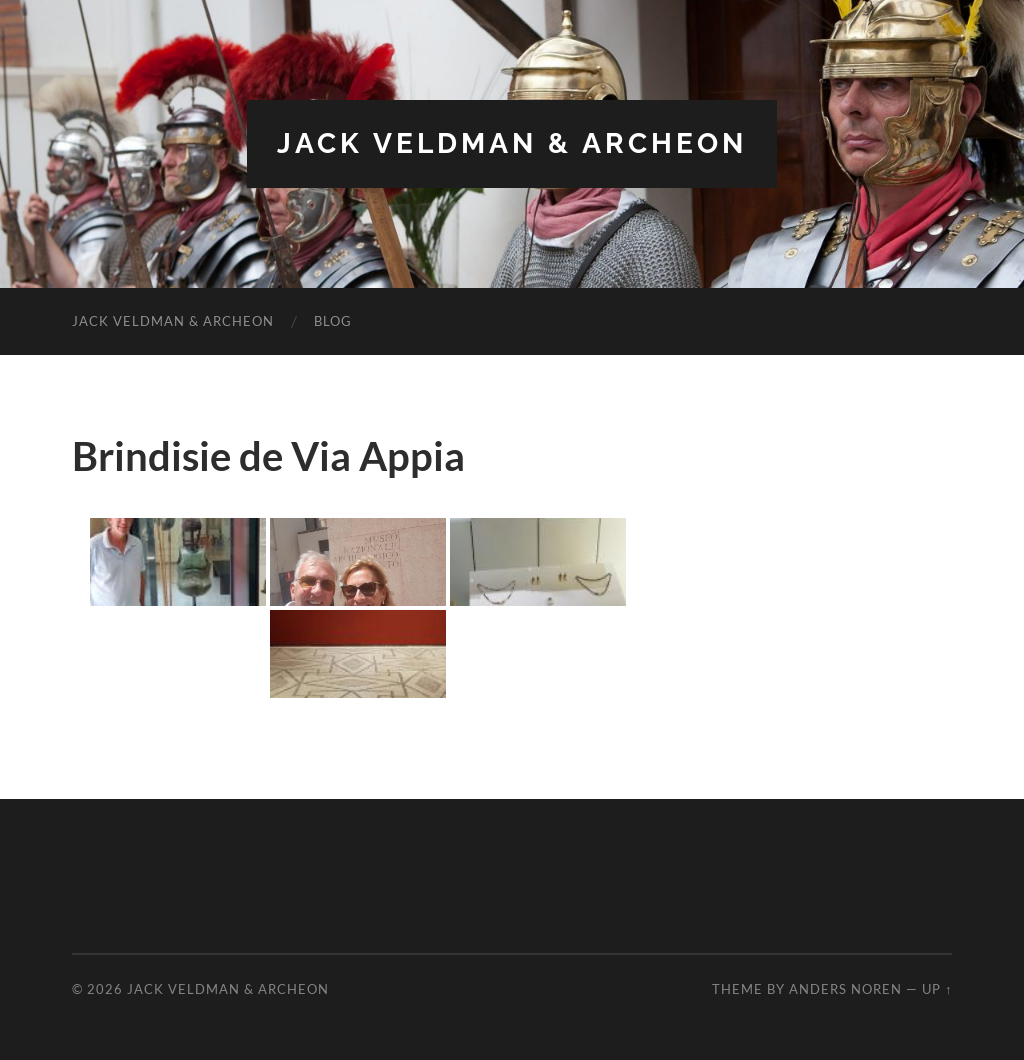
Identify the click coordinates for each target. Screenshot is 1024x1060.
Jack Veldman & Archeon (512, 143)
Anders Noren (845, 989)
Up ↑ (937, 989)
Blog (333, 321)
